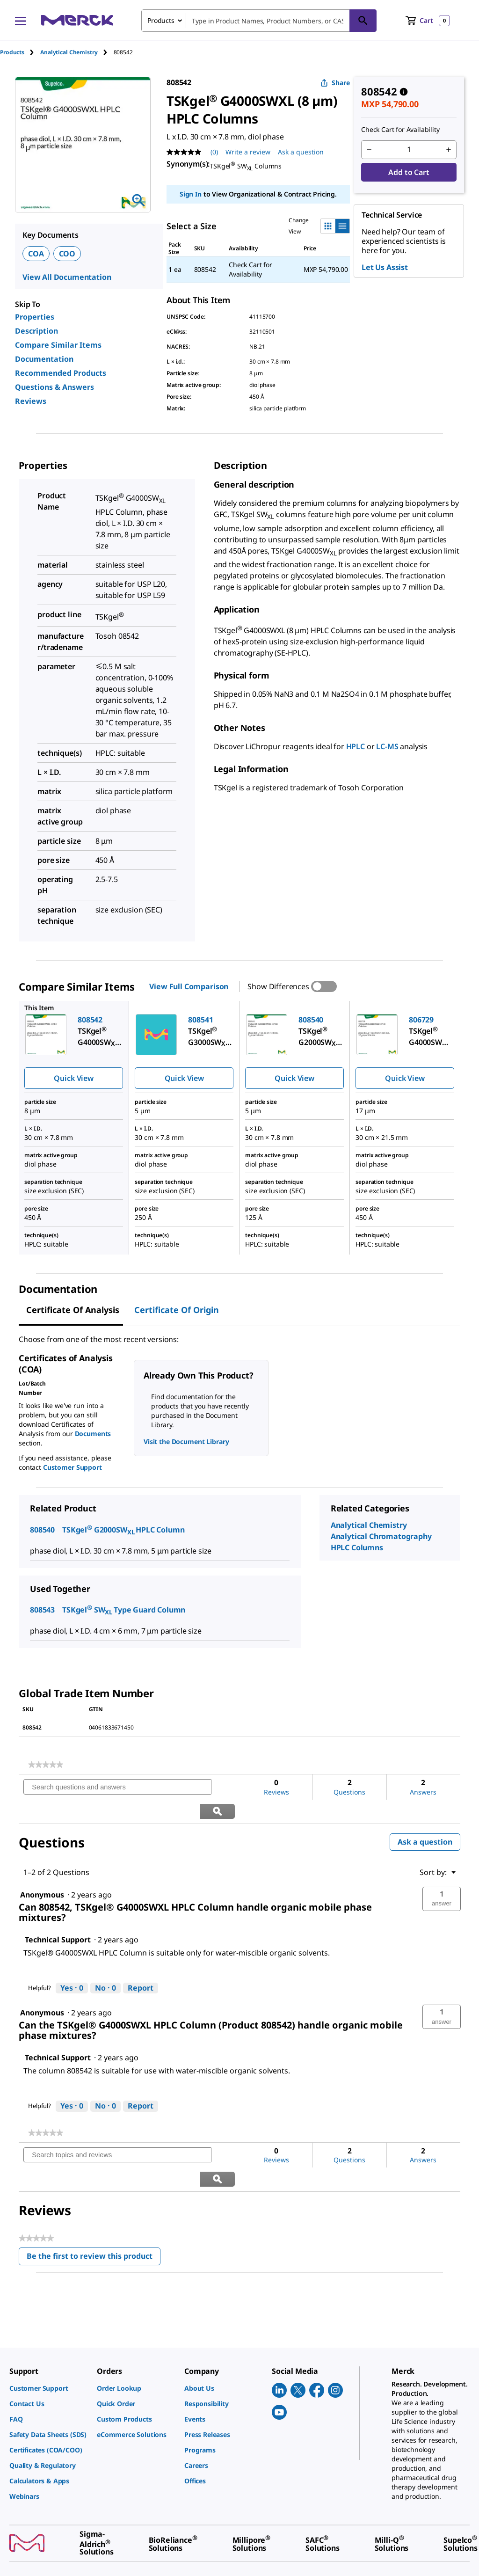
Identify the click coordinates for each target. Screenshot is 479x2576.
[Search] (363, 20)
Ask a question (425, 1818)
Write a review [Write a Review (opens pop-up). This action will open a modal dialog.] (247, 151)
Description (36, 331)
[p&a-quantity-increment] (448, 149)
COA (36, 253)
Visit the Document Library (186, 1441)
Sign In (191, 194)
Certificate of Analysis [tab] (72, 1309)
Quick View (73, 1078)
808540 (42, 1530)
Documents (93, 1433)
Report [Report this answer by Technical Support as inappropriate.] (140, 1964)
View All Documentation (66, 277)
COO (67, 253)
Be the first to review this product (93, 2210)
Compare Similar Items (58, 345)
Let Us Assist (385, 267)
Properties (34, 317)
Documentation (44, 359)
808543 (42, 1610)
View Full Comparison (188, 986)
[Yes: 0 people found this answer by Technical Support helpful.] (72, 1964)
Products (12, 52)
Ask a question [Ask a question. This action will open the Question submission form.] (301, 151)
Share (335, 82)
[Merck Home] (77, 20)
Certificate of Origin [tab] (176, 1309)
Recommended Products (60, 373)
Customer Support (72, 1467)
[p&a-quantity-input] (409, 150)
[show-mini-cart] (428, 20)
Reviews (30, 401)
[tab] (20, 52)
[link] (45, 1764)
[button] (441, 1875)
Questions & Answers (54, 387)
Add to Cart (408, 172)
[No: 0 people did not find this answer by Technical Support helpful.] (105, 1964)
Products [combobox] (160, 20)
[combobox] (259, 20)
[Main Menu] (20, 20)
